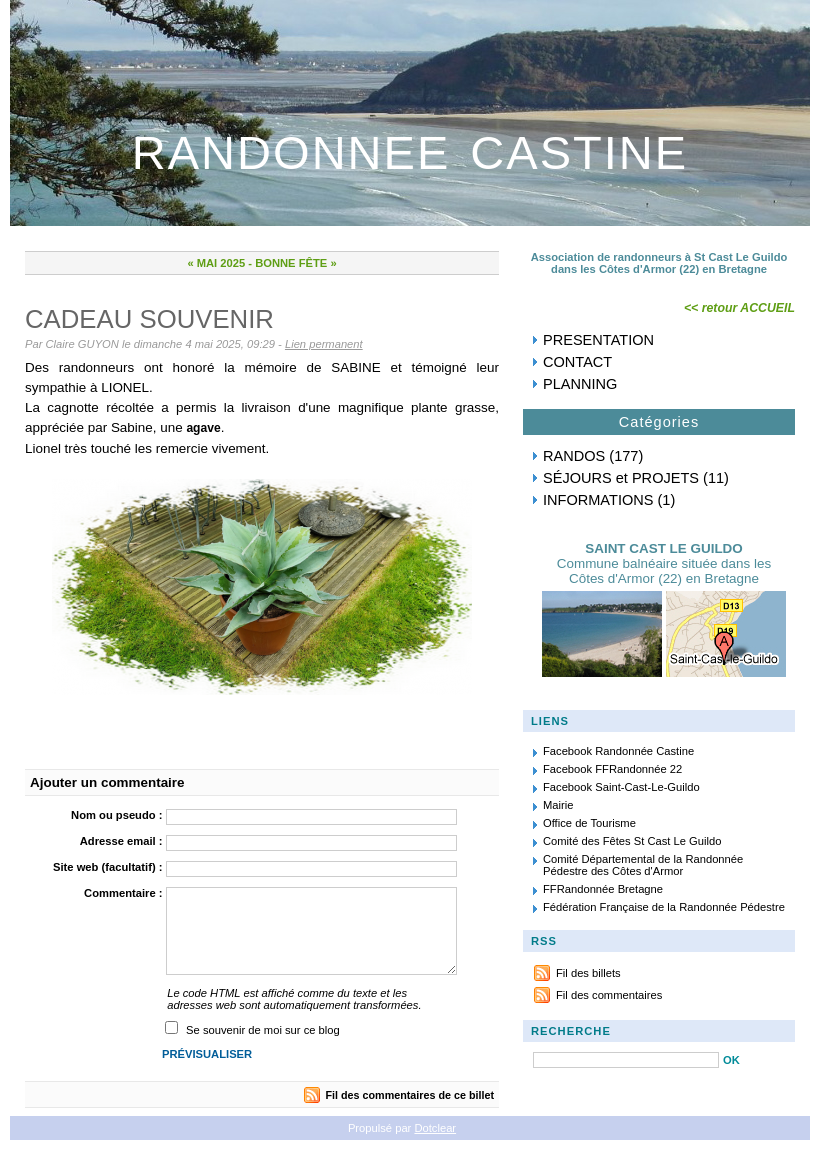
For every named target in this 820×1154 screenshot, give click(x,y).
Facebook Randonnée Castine (618, 751)
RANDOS (574, 456)
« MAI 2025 (216, 263)
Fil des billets (588, 973)
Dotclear (435, 1128)
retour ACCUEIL (748, 308)
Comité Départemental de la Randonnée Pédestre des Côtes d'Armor (643, 865)
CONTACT (577, 362)
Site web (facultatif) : (107, 867)
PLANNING (580, 384)
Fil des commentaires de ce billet (410, 1095)
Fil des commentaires (609, 995)
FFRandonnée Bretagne (603, 889)
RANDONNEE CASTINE (410, 152)
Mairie (558, 805)
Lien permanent (324, 344)
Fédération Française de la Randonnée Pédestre (664, 907)
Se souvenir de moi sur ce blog (263, 1030)
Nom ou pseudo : (116, 815)
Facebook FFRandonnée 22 (612, 769)
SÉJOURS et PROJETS (621, 478)
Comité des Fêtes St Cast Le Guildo (632, 841)
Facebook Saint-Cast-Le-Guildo (621, 787)
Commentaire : (123, 893)
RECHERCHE (571, 1031)
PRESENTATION (598, 340)
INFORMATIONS (598, 500)
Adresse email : (121, 841)
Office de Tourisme (589, 823)
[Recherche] (626, 1060)
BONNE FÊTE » (295, 263)
